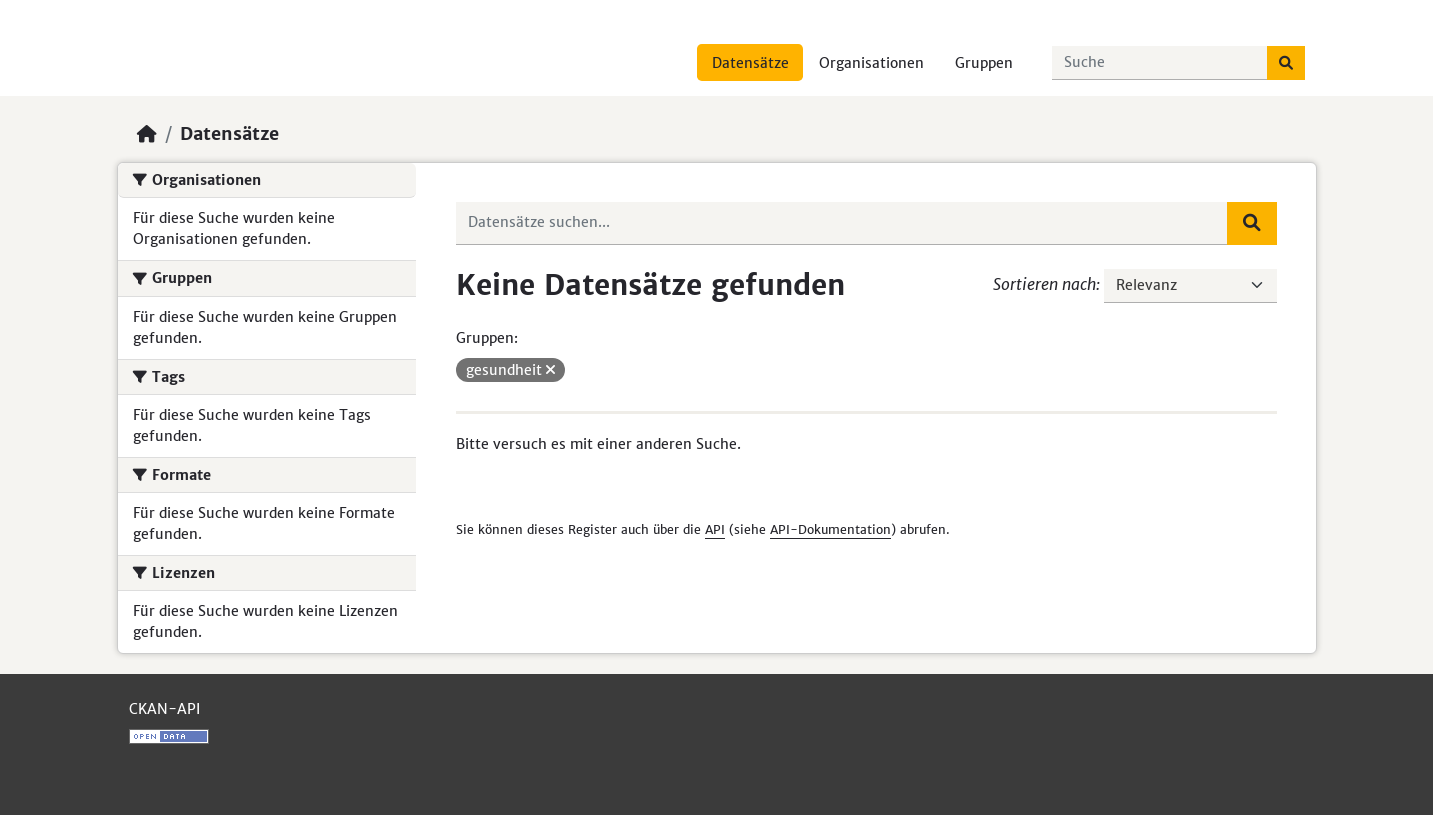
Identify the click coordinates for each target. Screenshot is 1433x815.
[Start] (147, 134)
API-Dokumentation (830, 529)
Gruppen (984, 63)
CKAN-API (164, 709)
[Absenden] (1286, 63)
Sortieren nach (1044, 284)
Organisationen (871, 63)
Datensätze (750, 63)
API (715, 529)
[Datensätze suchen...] (1160, 63)
